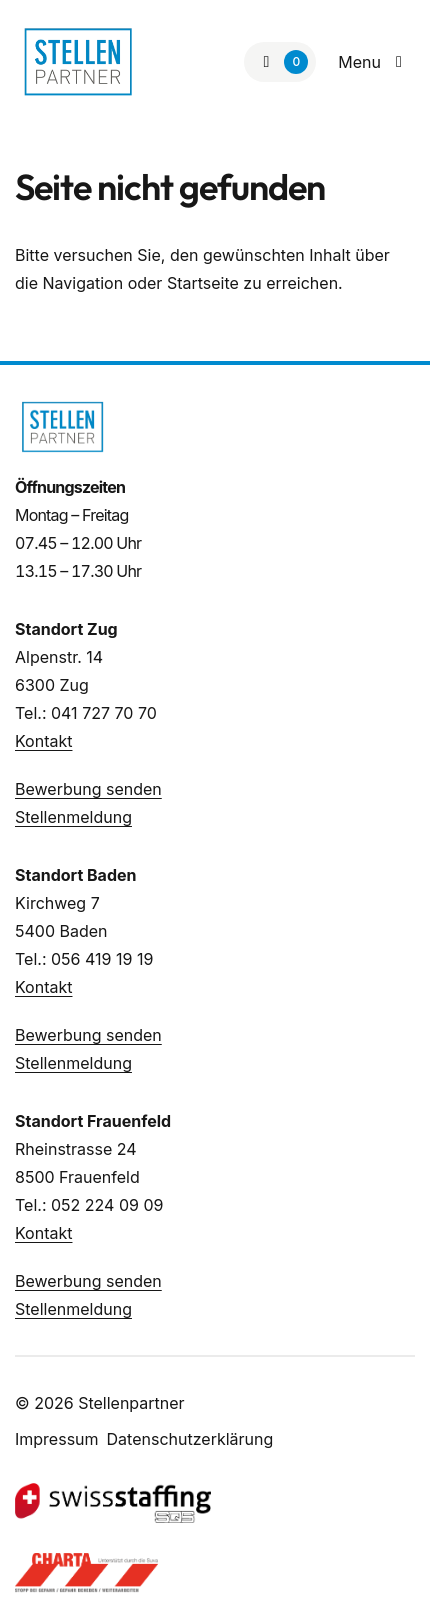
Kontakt (43, 741)
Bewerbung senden (88, 789)
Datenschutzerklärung (190, 1439)
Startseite (203, 283)
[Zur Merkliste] (280, 62)
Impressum (57, 1439)
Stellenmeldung (73, 817)
